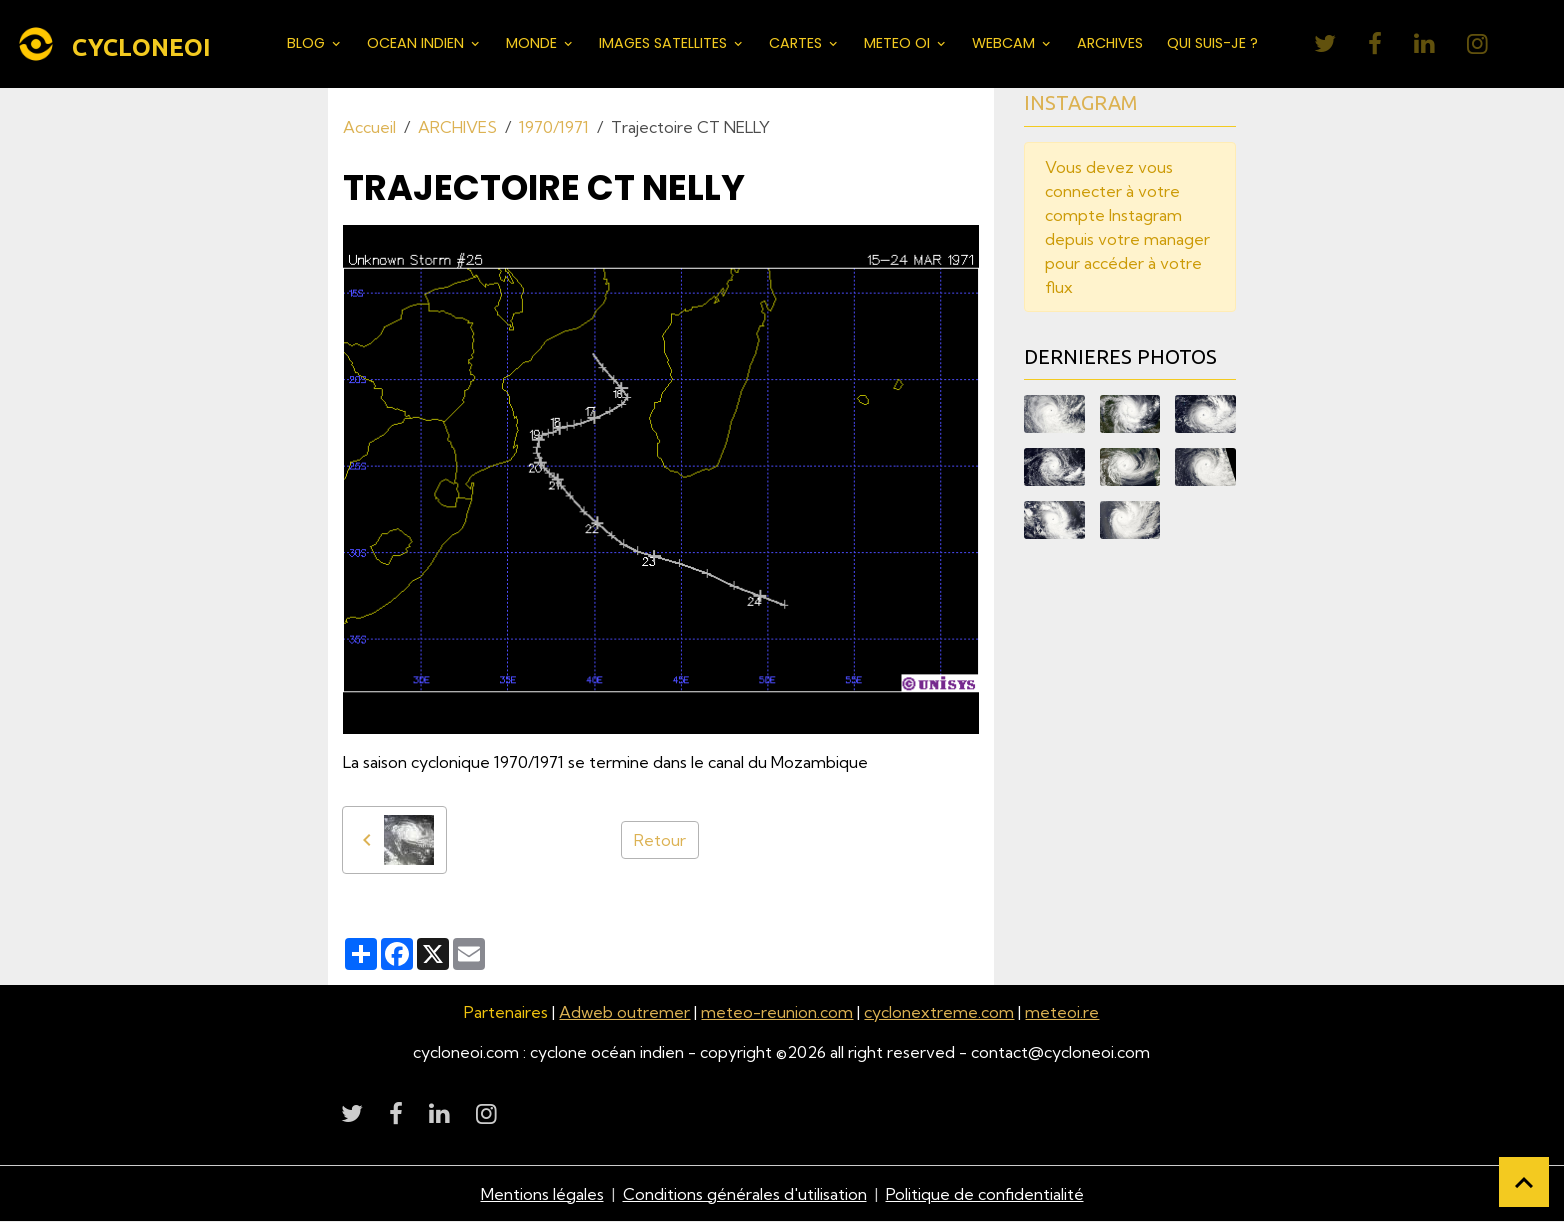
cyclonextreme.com (939, 1012)
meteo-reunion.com (777, 1012)
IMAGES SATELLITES (665, 43)
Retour (660, 840)
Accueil (369, 127)
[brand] (117, 44)
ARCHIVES (1110, 43)
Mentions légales (542, 1194)
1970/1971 (554, 127)
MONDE (533, 43)
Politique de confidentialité (985, 1194)
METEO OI (899, 43)
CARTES (797, 43)
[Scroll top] (1524, 1182)
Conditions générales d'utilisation (745, 1194)
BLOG (308, 43)
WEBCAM (1005, 43)
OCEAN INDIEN (417, 43)
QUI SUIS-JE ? (1212, 43)
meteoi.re (1062, 1012)
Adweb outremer (624, 1012)
